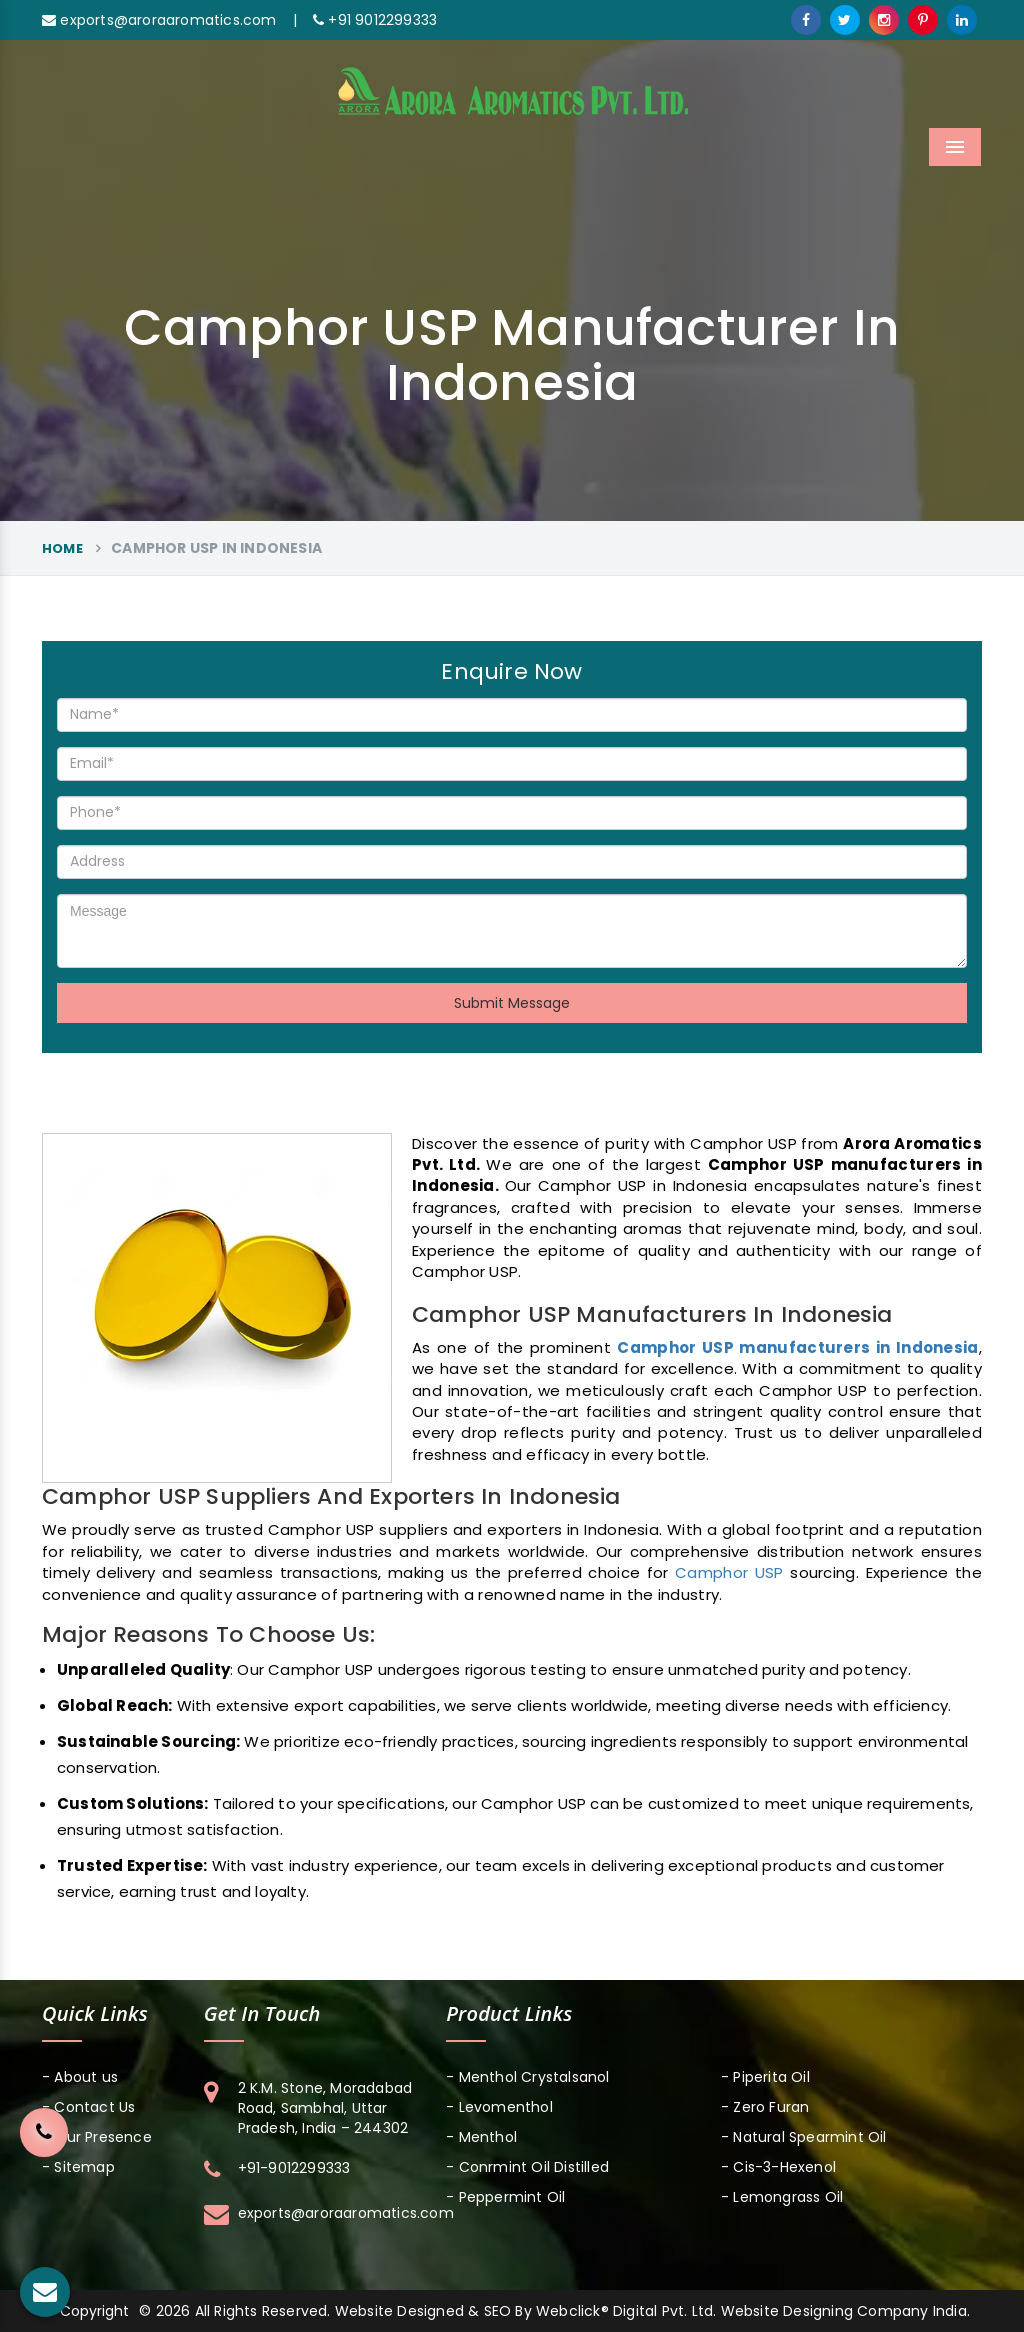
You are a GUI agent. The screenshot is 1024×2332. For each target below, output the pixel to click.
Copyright (94, 2311)
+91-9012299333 (294, 2168)
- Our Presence (97, 2137)
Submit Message (512, 1003)
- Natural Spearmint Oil (804, 2137)
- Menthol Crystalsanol (527, 2077)
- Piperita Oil (765, 2077)
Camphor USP (729, 1572)
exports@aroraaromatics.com (159, 20)
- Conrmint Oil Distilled (527, 2167)
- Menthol (481, 2137)
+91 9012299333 (375, 20)
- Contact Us (88, 2107)
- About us (80, 2077)
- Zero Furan (765, 2107)
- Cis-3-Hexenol (778, 2167)
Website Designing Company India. (845, 2311)
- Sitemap (78, 2167)
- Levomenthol (499, 2107)
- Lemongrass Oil (782, 2197)
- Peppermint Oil (505, 2197)
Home (62, 549)
